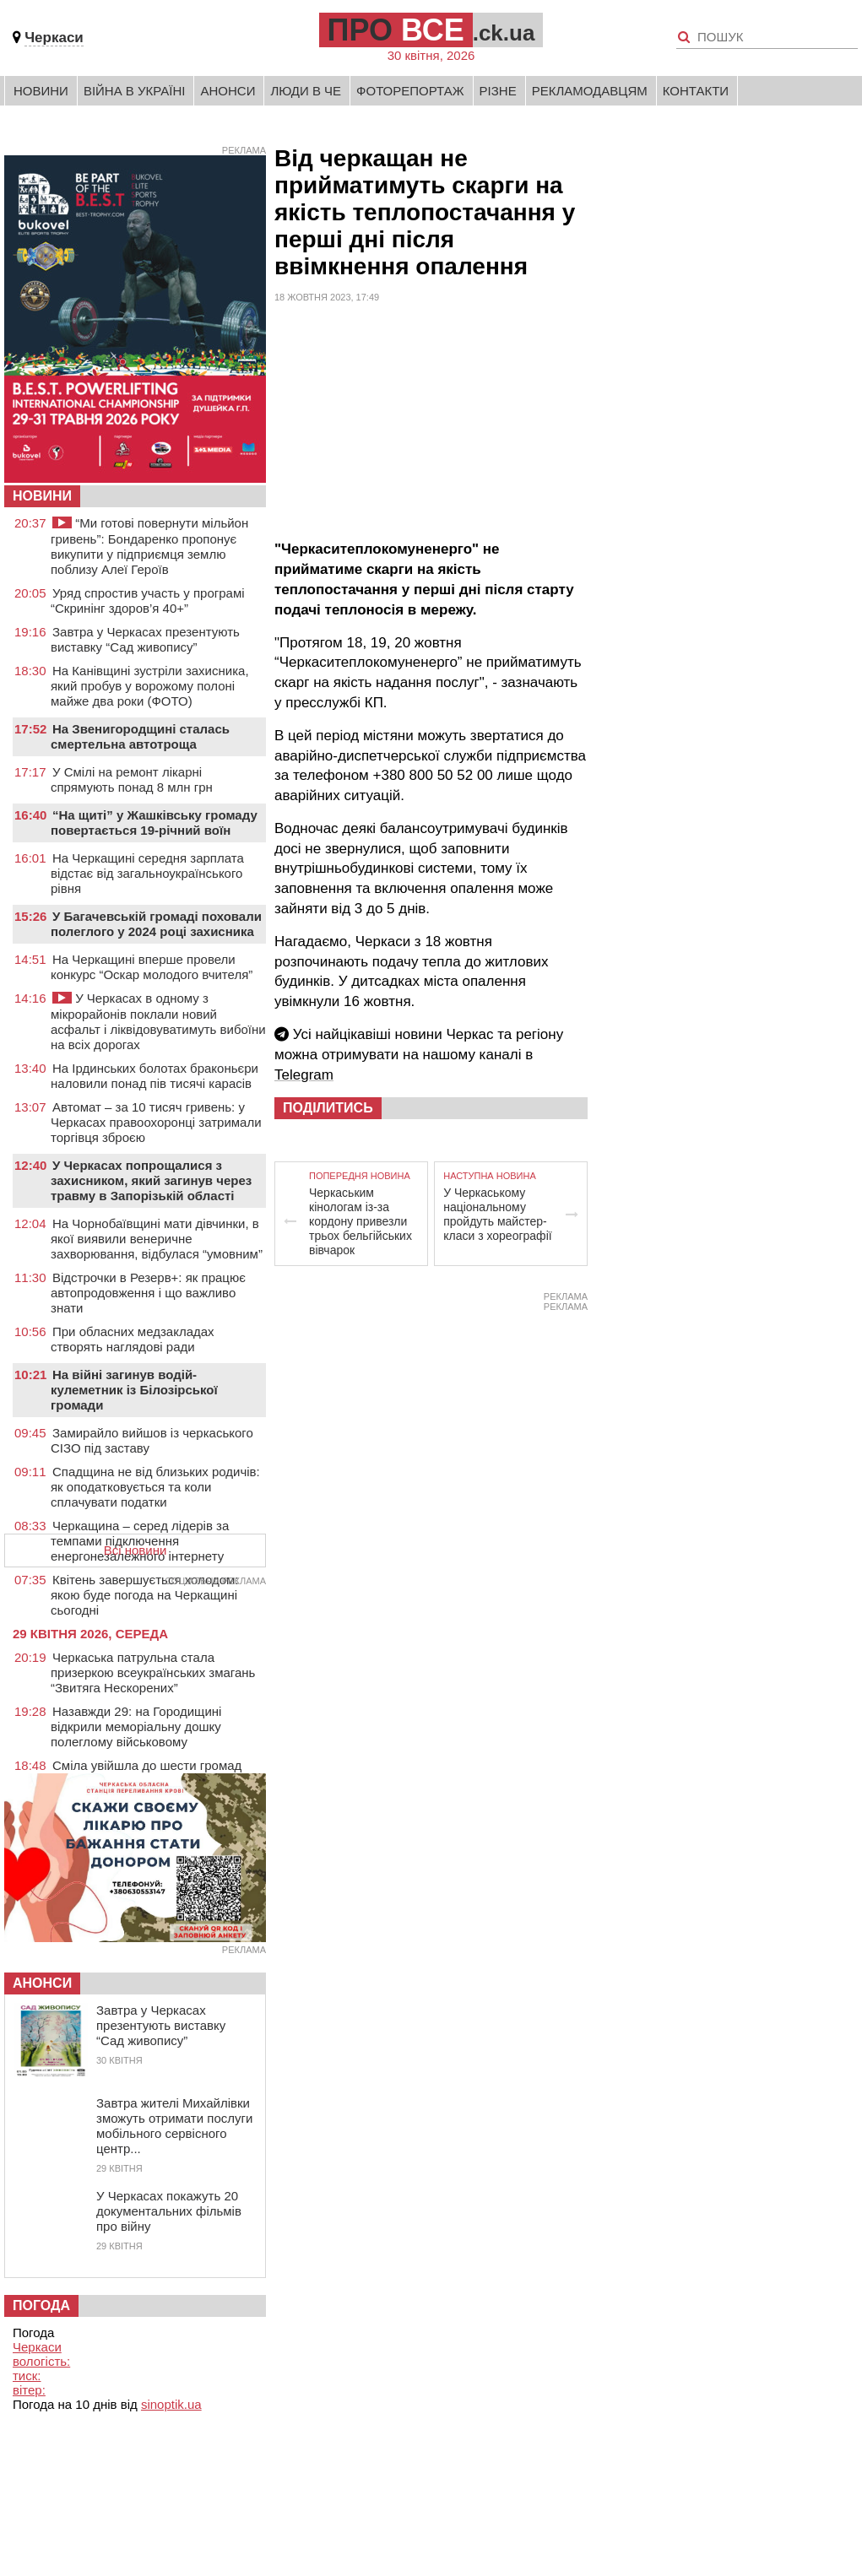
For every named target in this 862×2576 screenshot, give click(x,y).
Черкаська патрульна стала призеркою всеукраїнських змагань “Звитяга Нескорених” (153, 1672)
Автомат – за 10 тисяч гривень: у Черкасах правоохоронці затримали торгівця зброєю (156, 1122)
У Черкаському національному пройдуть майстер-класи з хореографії (497, 1214)
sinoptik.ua (171, 2404)
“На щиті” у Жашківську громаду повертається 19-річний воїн (154, 822)
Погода (41, 2305)
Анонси (227, 91)
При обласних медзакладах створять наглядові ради (132, 1339)
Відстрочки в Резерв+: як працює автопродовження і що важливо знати (148, 1292)
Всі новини (135, 1550)
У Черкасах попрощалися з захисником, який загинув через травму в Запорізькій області (151, 1180)
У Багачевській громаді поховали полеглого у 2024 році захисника (156, 924)
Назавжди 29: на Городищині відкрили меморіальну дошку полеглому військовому (136, 1726)
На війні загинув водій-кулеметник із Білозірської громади (134, 1389)
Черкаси (54, 38)
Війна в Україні (135, 91)
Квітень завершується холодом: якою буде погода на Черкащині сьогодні (145, 1594)
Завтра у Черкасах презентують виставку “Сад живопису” (145, 639)
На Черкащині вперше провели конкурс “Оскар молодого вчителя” (151, 967)
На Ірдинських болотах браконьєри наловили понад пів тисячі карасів (154, 1075)
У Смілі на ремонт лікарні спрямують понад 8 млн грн (132, 779)
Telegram (303, 1075)
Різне (498, 91)
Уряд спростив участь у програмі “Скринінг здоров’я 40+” (148, 600)
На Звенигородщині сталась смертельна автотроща (140, 736)
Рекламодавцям (590, 91)
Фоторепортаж (410, 91)
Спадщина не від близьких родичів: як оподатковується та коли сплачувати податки (155, 1486)
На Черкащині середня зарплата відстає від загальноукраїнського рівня (147, 873)
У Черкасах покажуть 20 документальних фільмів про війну (168, 2211)
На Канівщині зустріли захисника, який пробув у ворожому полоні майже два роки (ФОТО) (150, 685)
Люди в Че (305, 91)
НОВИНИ (42, 496)
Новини (41, 91)
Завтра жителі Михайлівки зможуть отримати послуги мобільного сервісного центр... (174, 2126)
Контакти (696, 91)
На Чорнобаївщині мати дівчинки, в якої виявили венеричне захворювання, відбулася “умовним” (157, 1238)
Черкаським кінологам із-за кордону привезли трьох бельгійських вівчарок (360, 1221)
